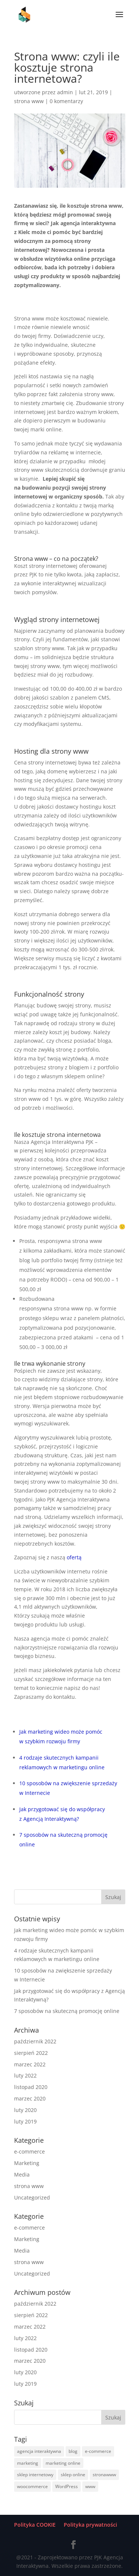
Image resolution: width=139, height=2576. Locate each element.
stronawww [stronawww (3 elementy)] (104, 2474)
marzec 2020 (30, 2098)
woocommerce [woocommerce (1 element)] (32, 2486)
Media (22, 2174)
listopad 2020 (30, 2086)
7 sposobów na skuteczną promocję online (66, 2010)
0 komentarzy (66, 101)
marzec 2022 (30, 2064)
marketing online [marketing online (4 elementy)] (63, 2463)
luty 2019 (25, 2121)
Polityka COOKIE (35, 2524)
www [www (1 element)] (90, 2486)
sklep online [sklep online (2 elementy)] (73, 2474)
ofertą (74, 1557)
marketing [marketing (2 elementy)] (27, 2463)
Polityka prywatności (90, 2524)
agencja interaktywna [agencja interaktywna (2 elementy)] (39, 2451)
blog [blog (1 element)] (73, 2451)
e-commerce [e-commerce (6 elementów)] (98, 2451)
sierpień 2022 (31, 2052)
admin (65, 92)
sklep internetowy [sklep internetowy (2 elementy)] (35, 2474)
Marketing (26, 2163)
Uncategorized (32, 2197)
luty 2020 (25, 2109)
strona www (29, 101)
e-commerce (29, 2151)
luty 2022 (25, 2075)
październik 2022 (35, 2041)
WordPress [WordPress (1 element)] (66, 2486)
